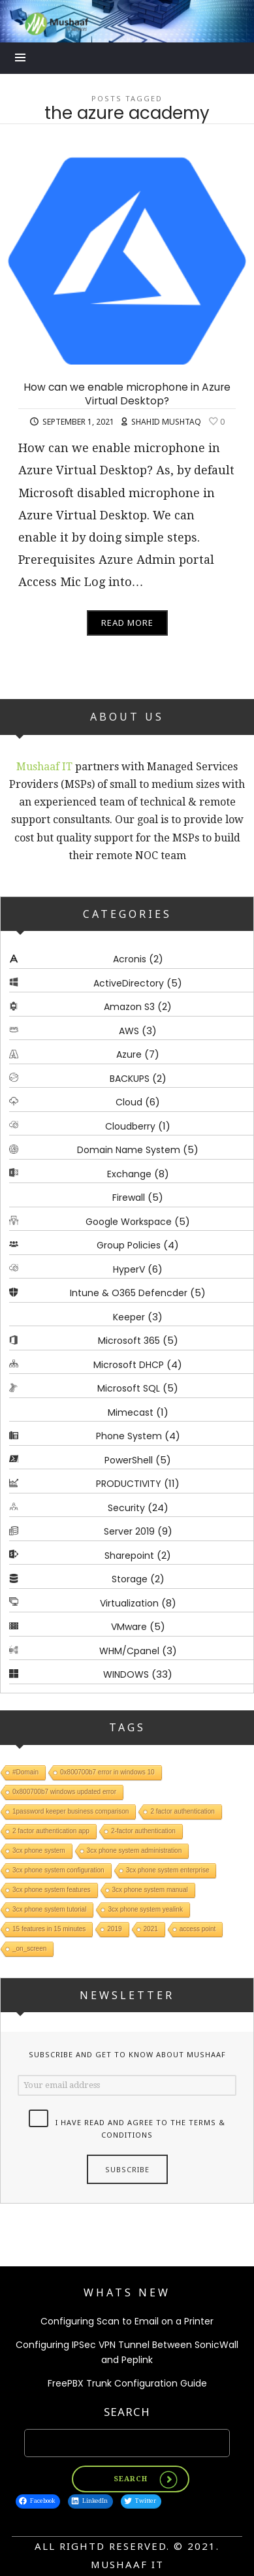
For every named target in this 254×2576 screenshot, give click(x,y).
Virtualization (129, 1602)
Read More (127, 622)
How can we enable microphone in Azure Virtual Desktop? (127, 394)
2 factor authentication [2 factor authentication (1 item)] (182, 1810)
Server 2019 (129, 1531)
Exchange (129, 1173)
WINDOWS (126, 1674)
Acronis (129, 959)
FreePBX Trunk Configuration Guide (127, 2383)
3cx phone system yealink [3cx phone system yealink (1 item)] (145, 1908)
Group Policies (129, 1245)
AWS (129, 1030)
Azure (129, 1054)
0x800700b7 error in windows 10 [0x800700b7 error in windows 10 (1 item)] (107, 1771)
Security (126, 1507)
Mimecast (130, 1411)
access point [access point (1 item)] (198, 1928)
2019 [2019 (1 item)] (114, 1928)
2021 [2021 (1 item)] (151, 1928)
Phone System (129, 1436)
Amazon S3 (129, 1006)
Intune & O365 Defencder (128, 1292)
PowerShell (128, 1459)
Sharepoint (129, 1554)
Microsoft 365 (129, 1340)
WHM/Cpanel (129, 1650)
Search (127, 2411)
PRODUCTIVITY (128, 1483)
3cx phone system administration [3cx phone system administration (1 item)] (134, 1849)
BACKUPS (130, 1077)
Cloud (129, 1102)
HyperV (129, 1268)
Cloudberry (130, 1125)
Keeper (129, 1316)
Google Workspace (129, 1221)
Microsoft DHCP (128, 1364)
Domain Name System (128, 1149)
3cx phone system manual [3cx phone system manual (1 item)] (150, 1889)
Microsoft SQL (128, 1388)
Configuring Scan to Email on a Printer (127, 2321)
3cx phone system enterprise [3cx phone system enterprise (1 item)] (168, 1869)
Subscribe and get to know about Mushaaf (127, 2054)
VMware (129, 1626)
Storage (130, 1579)
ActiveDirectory (128, 982)
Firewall (128, 1197)
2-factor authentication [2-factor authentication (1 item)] (143, 1830)
